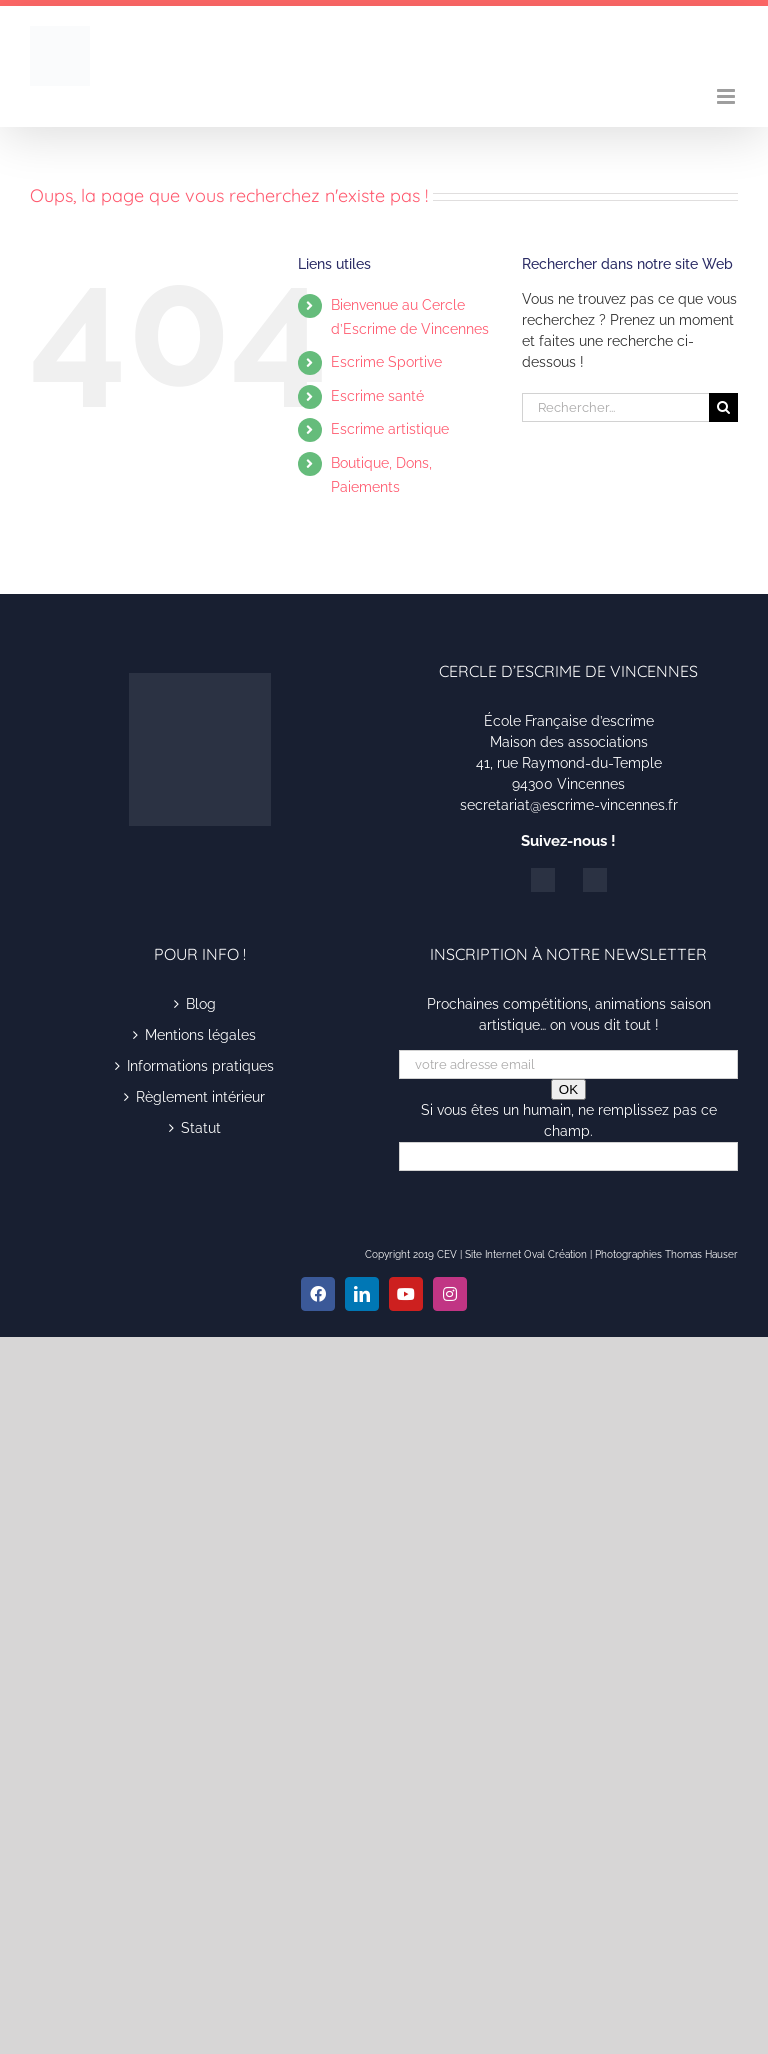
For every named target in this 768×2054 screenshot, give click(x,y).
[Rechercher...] (615, 407)
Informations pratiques (200, 1066)
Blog (201, 1004)
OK (568, 1089)
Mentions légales (200, 1035)
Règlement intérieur (200, 1097)
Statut (201, 1128)
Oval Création (555, 1254)
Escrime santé (377, 396)
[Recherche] (723, 407)
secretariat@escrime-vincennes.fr (569, 805)
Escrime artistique (390, 429)
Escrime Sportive (386, 362)
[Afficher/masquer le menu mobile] (727, 96)
